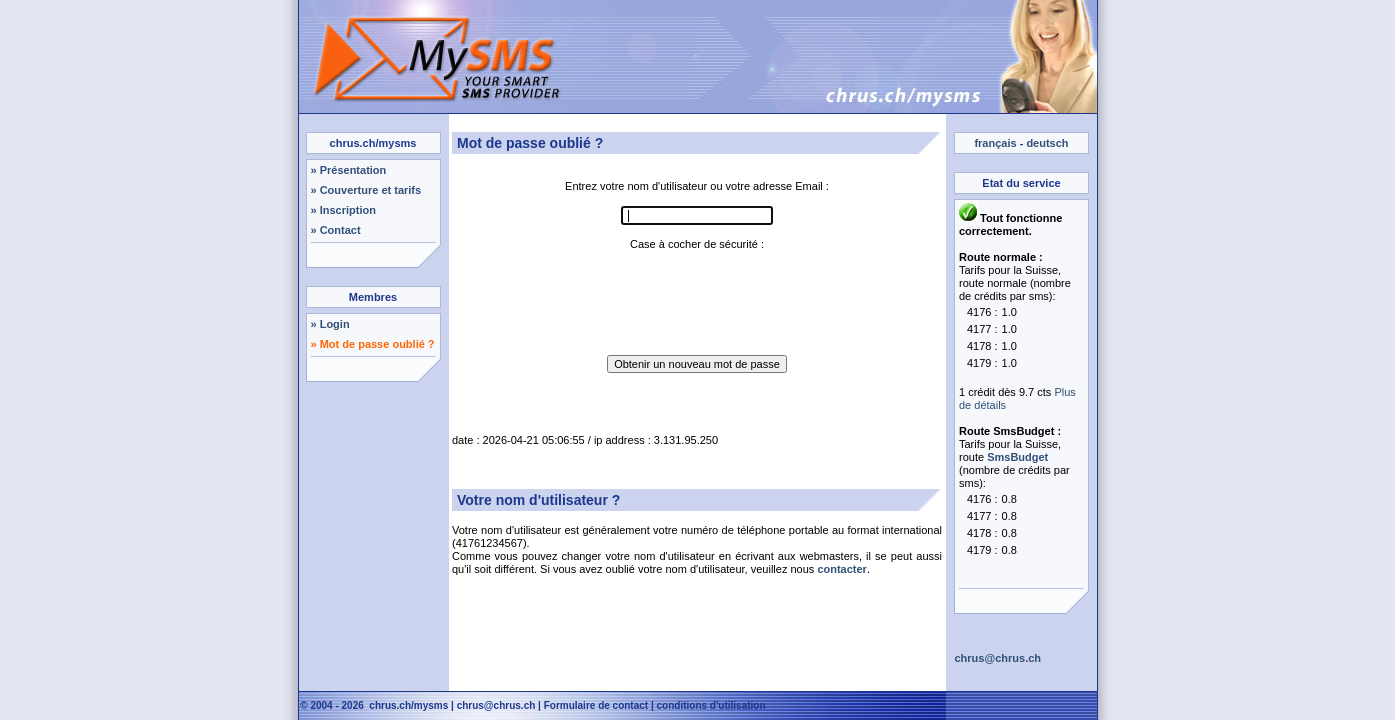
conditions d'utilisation (711, 705)
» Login (330, 324)
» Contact (336, 230)
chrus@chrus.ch (496, 705)
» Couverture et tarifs (366, 190)
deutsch (1047, 143)
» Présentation (349, 170)
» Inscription (343, 210)
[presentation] (697, 290)
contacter (842, 569)
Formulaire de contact (596, 705)
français (995, 143)
